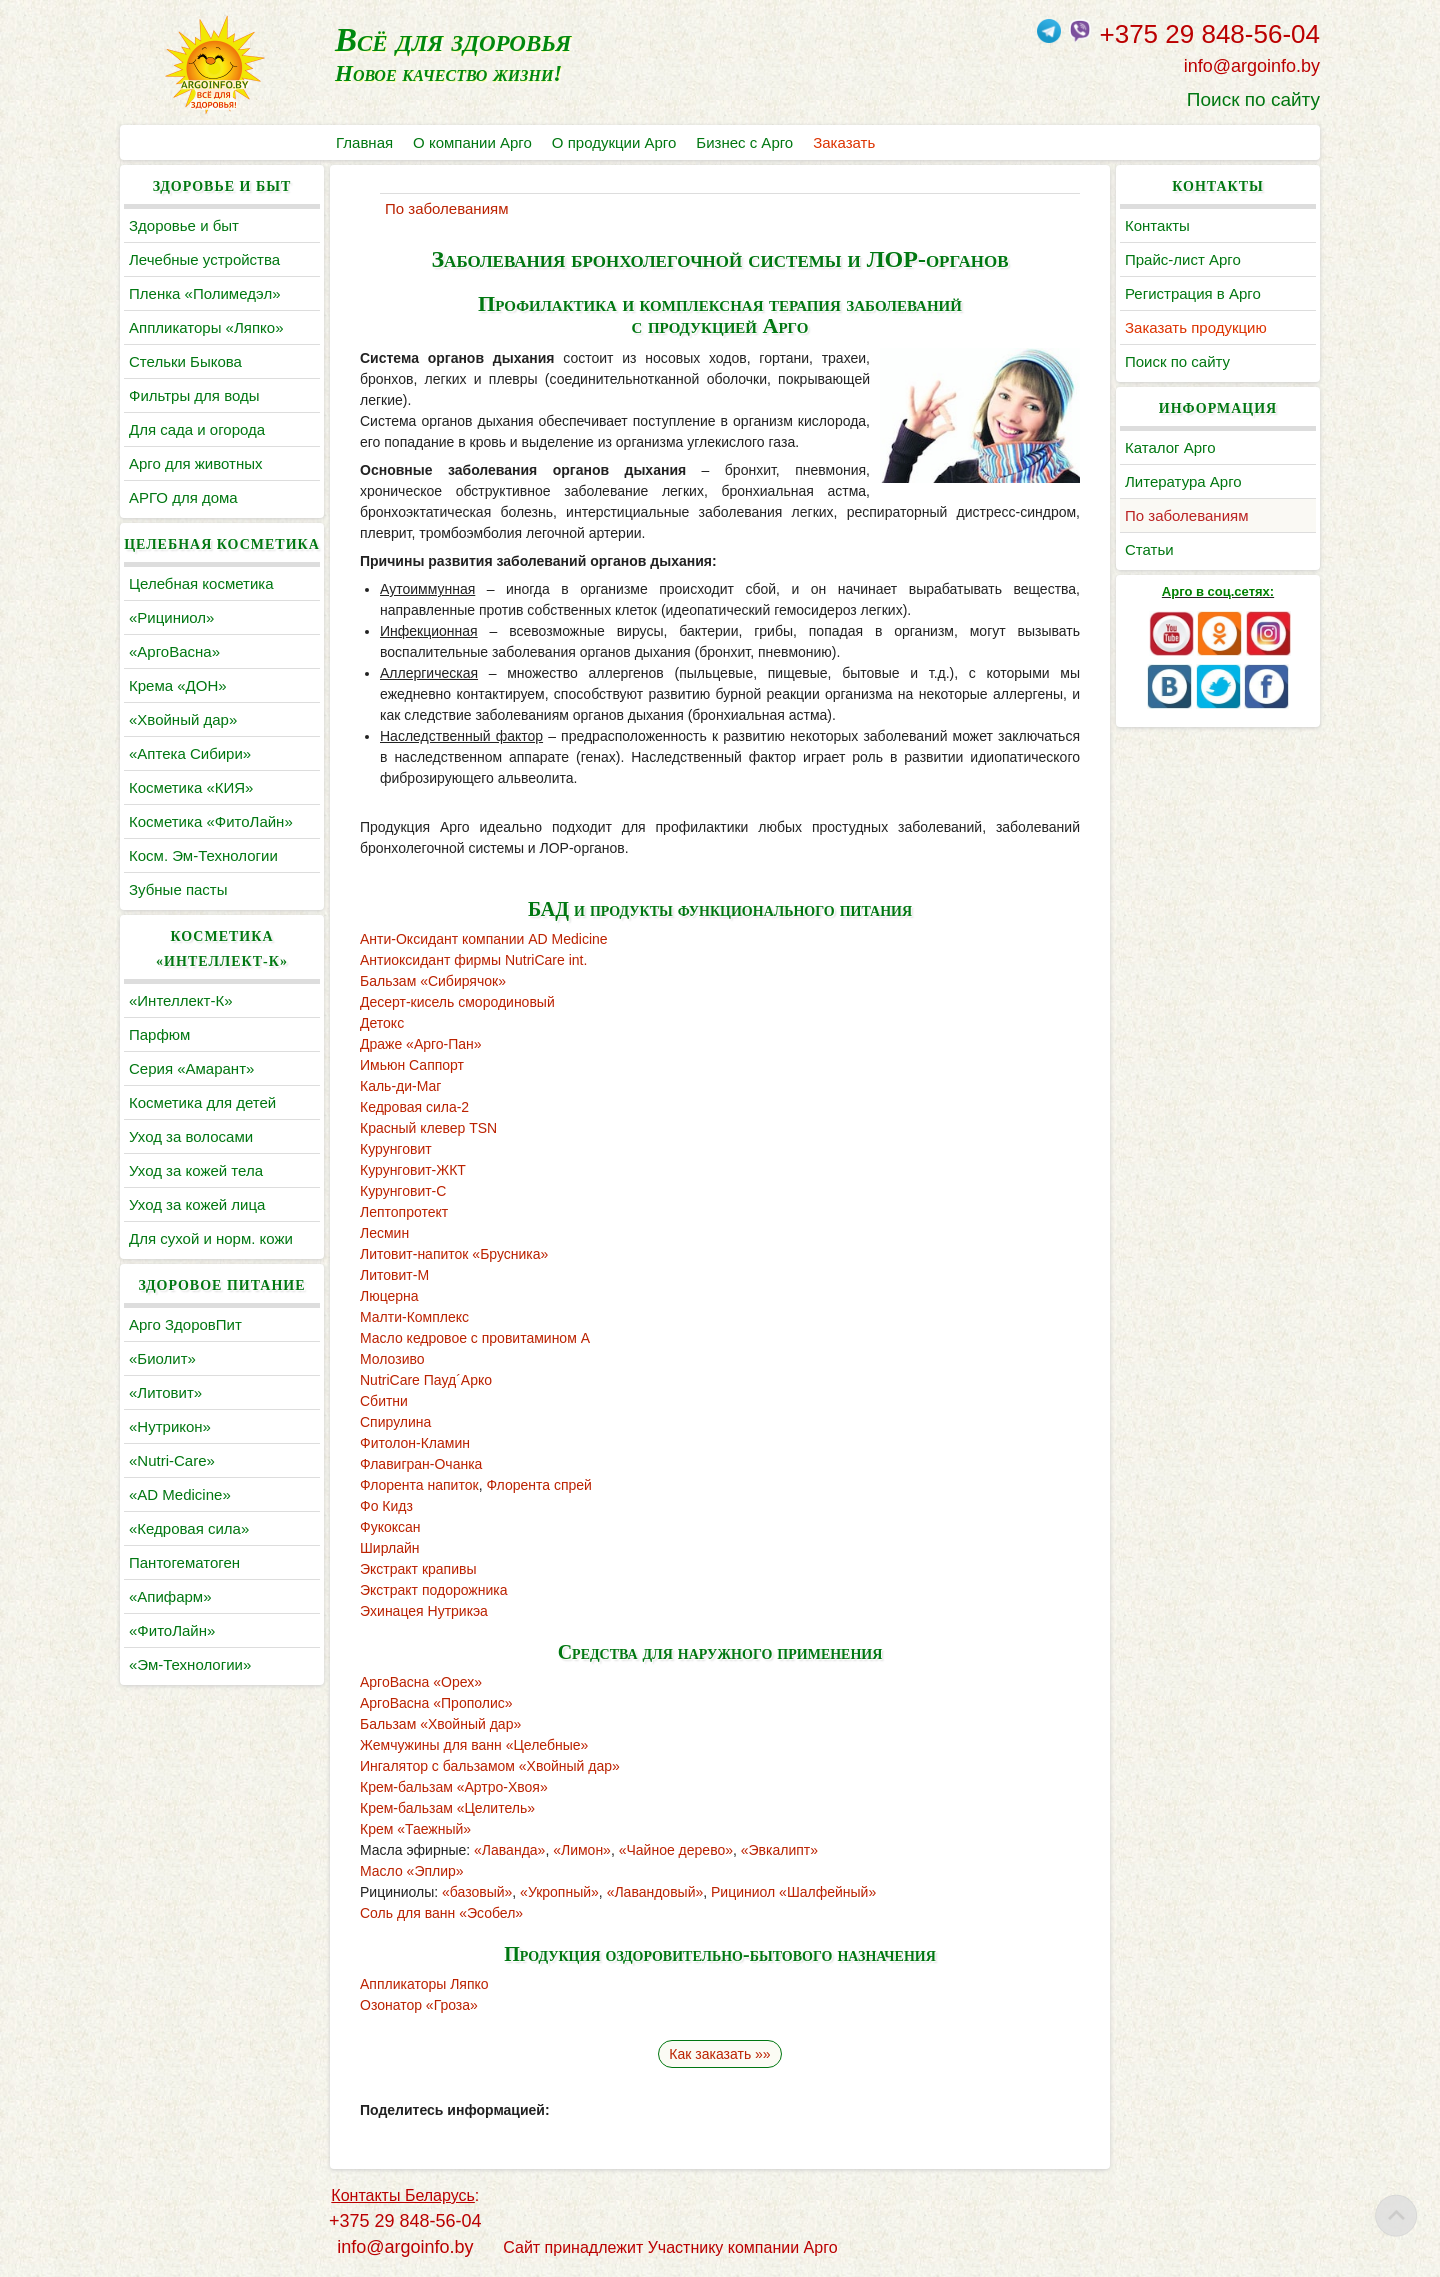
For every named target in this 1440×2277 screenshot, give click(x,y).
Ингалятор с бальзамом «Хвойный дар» (490, 1766)
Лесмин (384, 1233)
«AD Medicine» (180, 1494)
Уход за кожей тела (196, 1170)
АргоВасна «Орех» (421, 1682)
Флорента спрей (539, 1485)
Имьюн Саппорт (412, 1065)
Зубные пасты (178, 889)
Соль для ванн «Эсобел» (441, 1913)
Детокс (382, 1023)
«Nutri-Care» (172, 1460)
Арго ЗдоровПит (185, 1324)
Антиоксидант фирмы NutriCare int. (473, 960)
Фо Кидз (386, 1506)
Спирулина (395, 1422)
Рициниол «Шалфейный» (793, 1892)
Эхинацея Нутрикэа (424, 1611)
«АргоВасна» (174, 651)
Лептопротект (404, 1212)
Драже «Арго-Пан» (421, 1044)
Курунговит (396, 1149)
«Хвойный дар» (183, 719)
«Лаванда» (509, 1850)
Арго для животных (195, 463)
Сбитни (384, 1401)
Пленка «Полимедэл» (205, 293)
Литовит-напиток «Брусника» (454, 1254)
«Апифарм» (170, 1596)
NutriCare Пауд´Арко (426, 1380)
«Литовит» (165, 1392)
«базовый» (477, 1892)
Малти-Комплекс (414, 1317)
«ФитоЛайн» (172, 1630)
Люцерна (389, 1296)
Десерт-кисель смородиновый (457, 1002)
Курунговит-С (403, 1191)
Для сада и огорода (197, 429)
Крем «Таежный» (415, 1829)
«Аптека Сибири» (190, 753)
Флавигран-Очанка (421, 1464)
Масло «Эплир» (412, 1871)
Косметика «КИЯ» (191, 787)
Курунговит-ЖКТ (413, 1170)
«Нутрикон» (170, 1426)
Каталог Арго (1170, 447)
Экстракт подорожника (433, 1590)
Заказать (844, 142)
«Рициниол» (171, 617)
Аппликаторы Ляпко (424, 1984)
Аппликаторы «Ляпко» (206, 327)
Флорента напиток (419, 1485)
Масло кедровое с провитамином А (475, 1338)
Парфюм (159, 1034)
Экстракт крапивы (418, 1569)
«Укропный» (559, 1892)
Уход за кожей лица (197, 1204)
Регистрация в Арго (1193, 293)
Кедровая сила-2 (414, 1107)
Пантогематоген (184, 1562)
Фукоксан (390, 1527)
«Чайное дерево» (676, 1850)
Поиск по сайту (1253, 99)
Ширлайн (389, 1548)
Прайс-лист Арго (1183, 259)
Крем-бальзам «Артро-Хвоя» (454, 1787)
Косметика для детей (202, 1102)
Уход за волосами (191, 1136)
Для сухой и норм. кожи (211, 1238)
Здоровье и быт (184, 225)
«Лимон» (582, 1850)
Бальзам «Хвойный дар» (440, 1724)
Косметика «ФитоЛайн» (211, 821)
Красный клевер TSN (428, 1128)
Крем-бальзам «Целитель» (447, 1808)
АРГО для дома (183, 497)
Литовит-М (394, 1275)
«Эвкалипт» (779, 1850)
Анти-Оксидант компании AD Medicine (484, 939)
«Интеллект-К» (180, 1000)
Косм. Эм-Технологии (203, 855)
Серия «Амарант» (191, 1068)
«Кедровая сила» (189, 1528)
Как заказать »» (719, 2054)
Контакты (1157, 225)
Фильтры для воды (194, 395)
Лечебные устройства (204, 259)
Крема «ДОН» (178, 685)
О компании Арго (472, 142)
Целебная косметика (201, 583)
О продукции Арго (614, 142)
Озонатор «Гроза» (419, 2005)
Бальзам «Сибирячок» (433, 981)
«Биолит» (162, 1358)
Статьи (1149, 549)
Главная (364, 142)
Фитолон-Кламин (415, 1443)
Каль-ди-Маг (400, 1086)
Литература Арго (1183, 481)
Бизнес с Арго (744, 142)
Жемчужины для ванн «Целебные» (474, 1745)
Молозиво (392, 1359)
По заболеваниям (1186, 515)
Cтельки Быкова (185, 361)
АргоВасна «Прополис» (436, 1703)
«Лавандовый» (655, 1892)
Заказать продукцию (1196, 327)
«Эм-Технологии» (190, 1664)
